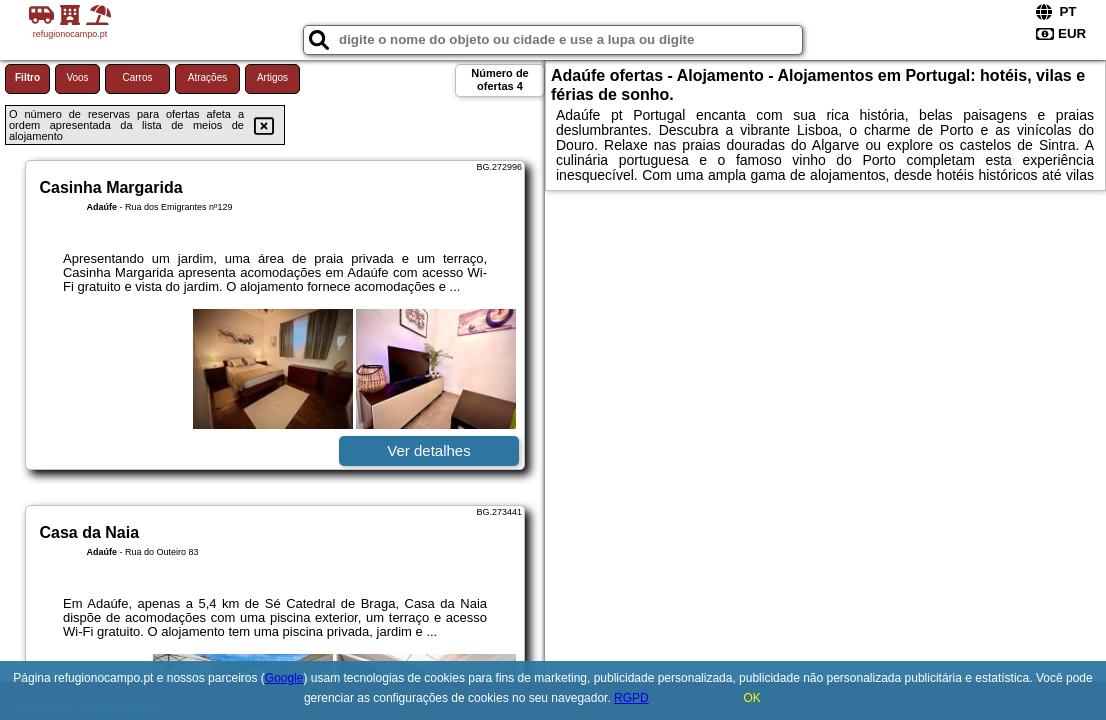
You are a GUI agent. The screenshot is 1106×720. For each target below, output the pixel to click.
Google (284, 678)
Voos (77, 77)
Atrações (207, 77)
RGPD (631, 698)
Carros (137, 77)
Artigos (272, 77)
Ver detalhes (428, 450)
